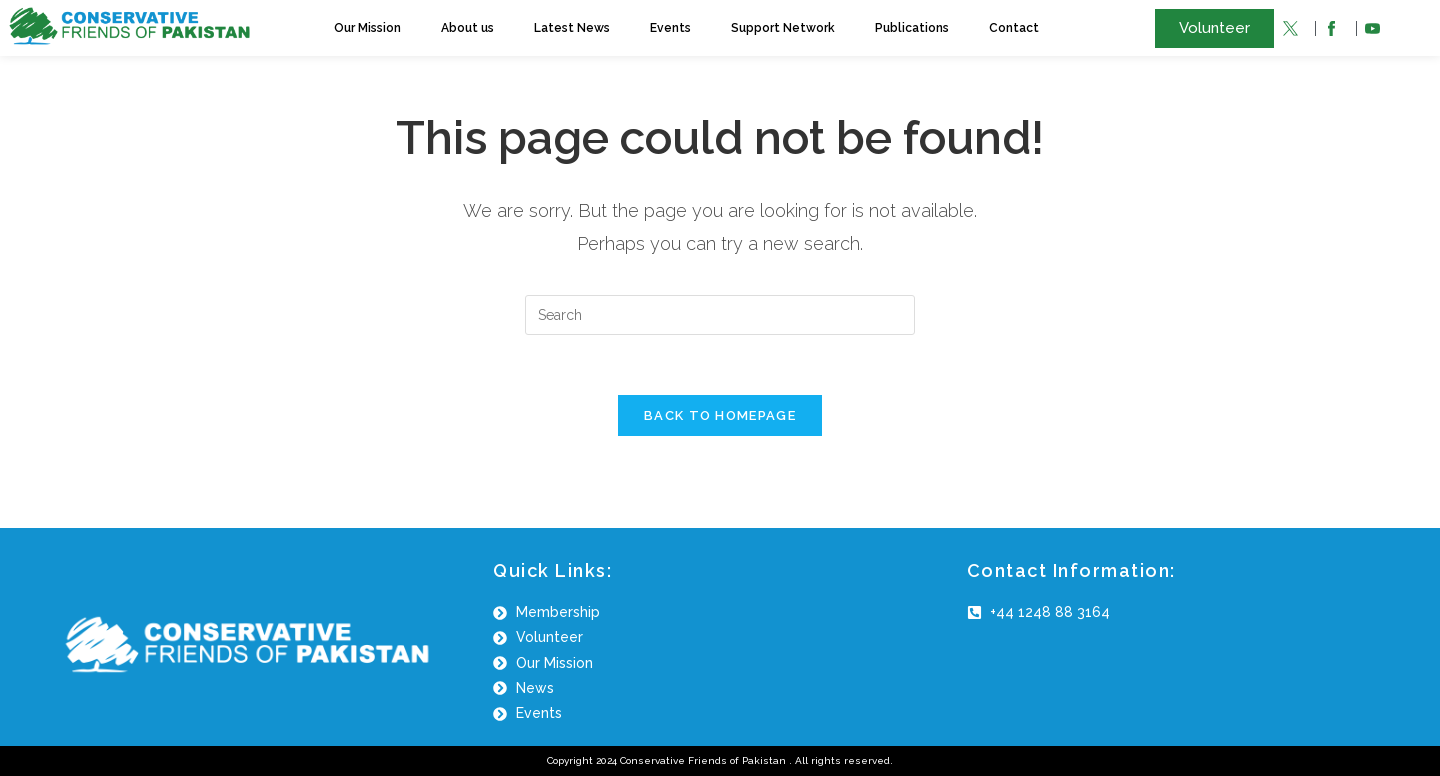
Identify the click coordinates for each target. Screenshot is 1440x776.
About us (467, 28)
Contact (1014, 28)
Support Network (783, 28)
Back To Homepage (720, 415)
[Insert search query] (720, 315)
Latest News (572, 28)
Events (670, 28)
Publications (912, 28)
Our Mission (367, 28)
